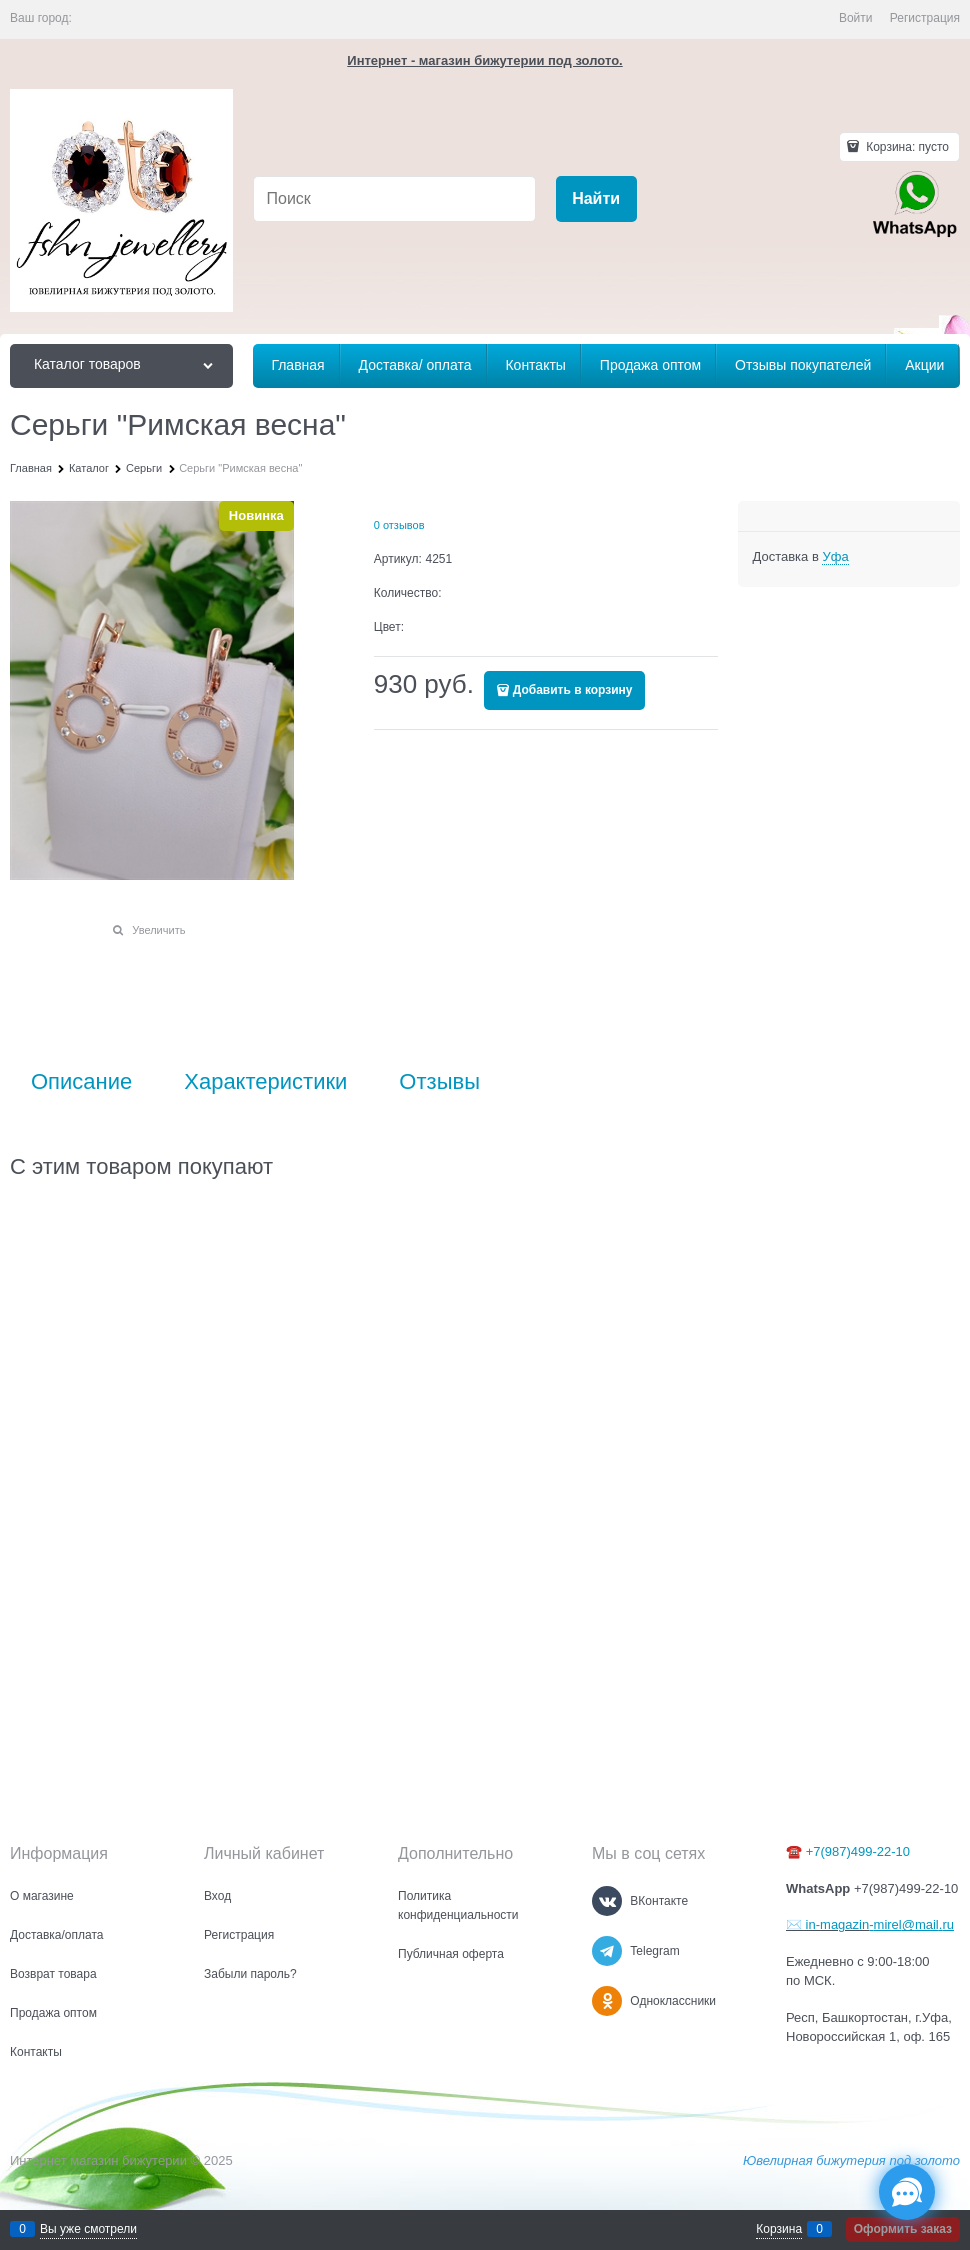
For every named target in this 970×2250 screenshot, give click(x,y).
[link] (835, 557)
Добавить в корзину (573, 690)
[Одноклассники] (607, 2001)
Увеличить (158, 930)
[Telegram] (607, 1951)
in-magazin (835, 1924)
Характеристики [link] (265, 1082)
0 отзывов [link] (399, 525)
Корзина (779, 2229)
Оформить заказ (903, 2229)
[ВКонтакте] (607, 1901)
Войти (856, 18)
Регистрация (925, 18)
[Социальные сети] (907, 2192)
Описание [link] (81, 1082)
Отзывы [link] (439, 1082)
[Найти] (596, 199)
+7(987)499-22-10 (858, 1851)
